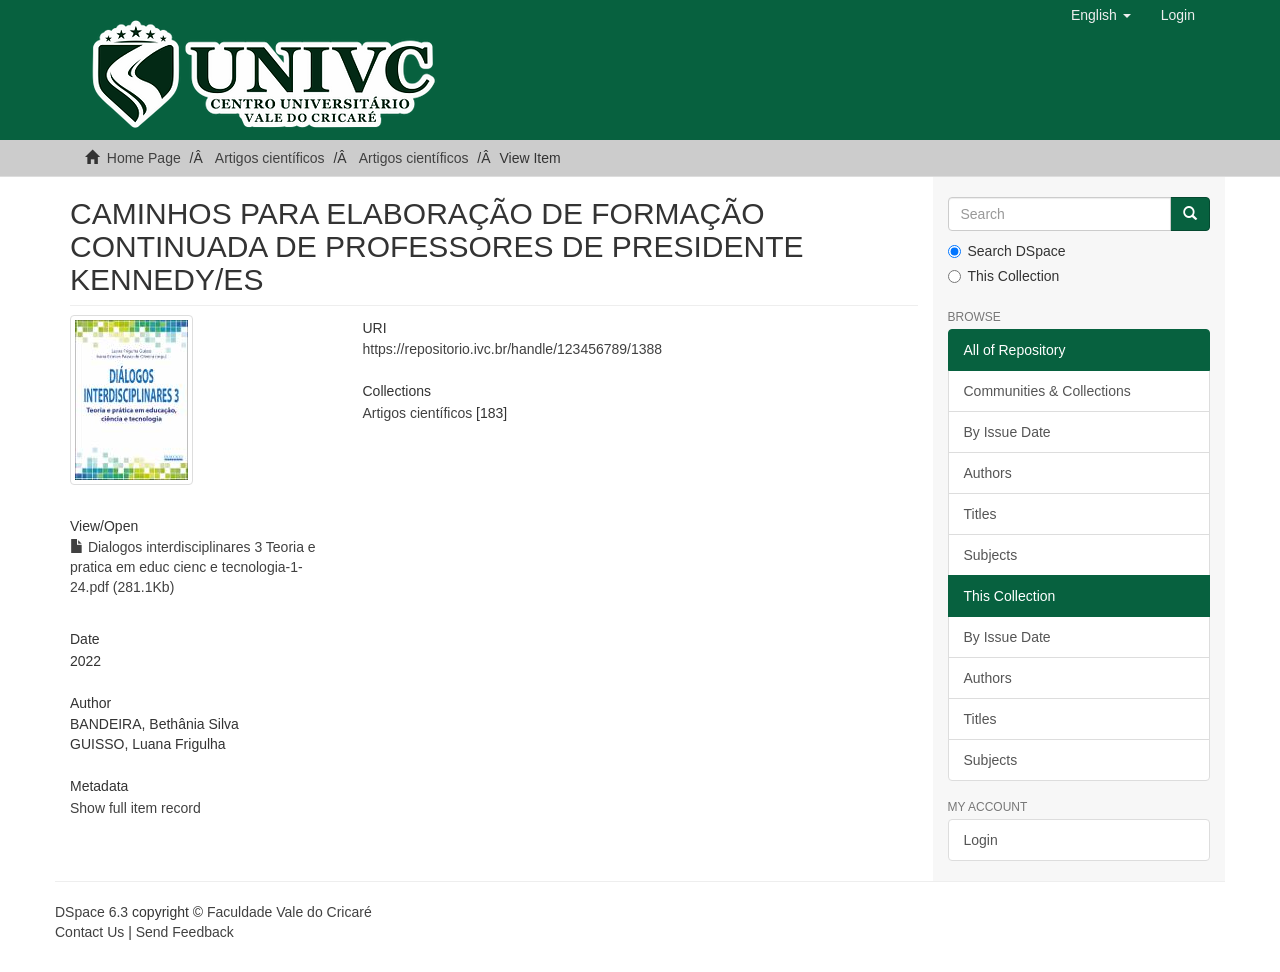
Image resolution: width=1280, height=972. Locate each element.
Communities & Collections (1047, 391)
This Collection (1004, 276)
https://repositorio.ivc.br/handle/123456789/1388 (512, 349)
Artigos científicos (270, 158)
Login (981, 840)
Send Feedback (185, 932)
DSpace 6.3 (91, 912)
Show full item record (135, 808)
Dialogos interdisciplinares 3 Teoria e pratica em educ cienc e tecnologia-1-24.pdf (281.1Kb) (193, 567)
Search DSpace (1007, 251)
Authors (988, 473)
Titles (980, 514)
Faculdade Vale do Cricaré (289, 912)
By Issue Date (1007, 432)
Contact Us (89, 932)
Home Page (144, 158)
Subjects (991, 555)
